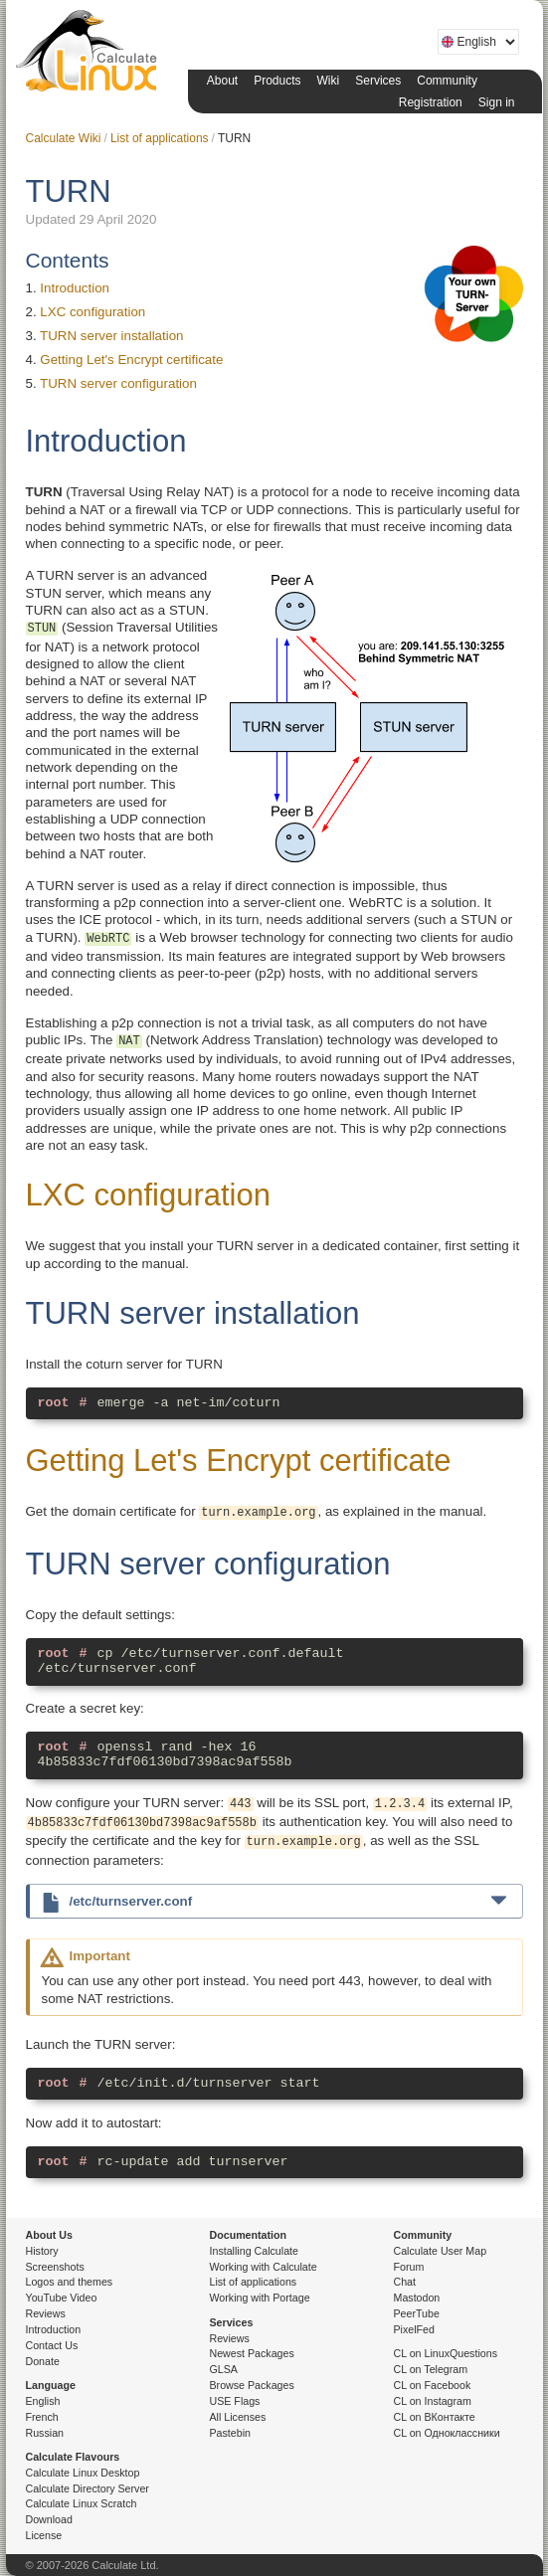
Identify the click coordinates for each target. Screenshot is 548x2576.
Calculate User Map (440, 2251)
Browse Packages (252, 2385)
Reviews (46, 2313)
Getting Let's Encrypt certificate (131, 359)
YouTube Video (61, 2297)
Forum (409, 2267)
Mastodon (417, 2297)
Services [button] (378, 81)
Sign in (496, 102)
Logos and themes (69, 2282)
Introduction (74, 287)
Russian (45, 2433)
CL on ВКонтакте (434, 2417)
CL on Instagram (432, 2401)
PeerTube (417, 2313)
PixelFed (414, 2329)
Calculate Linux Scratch (81, 2503)
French (42, 2417)
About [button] (222, 81)
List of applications (159, 138)
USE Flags (235, 2401)
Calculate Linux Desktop (83, 2473)
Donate (43, 2361)
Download (49, 2519)
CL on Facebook (432, 2385)
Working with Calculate (263, 2267)
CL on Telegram (431, 2369)
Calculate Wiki (63, 138)
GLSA (224, 2369)
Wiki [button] (328, 81)
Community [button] (447, 81)
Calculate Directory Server (87, 2488)
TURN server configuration (118, 383)
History (42, 2251)
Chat (405, 2282)
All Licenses (238, 2417)
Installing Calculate (254, 2251)
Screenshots (55, 2267)
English (43, 2401)
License (44, 2535)
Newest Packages (252, 2353)
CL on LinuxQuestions (445, 2353)
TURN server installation (111, 335)
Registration (430, 102)
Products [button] (277, 81)
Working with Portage (260, 2297)
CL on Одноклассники (447, 2433)
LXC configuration (92, 311)
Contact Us (52, 2345)
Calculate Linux (90, 54)
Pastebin (230, 2433)
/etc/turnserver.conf (296, 1900)
